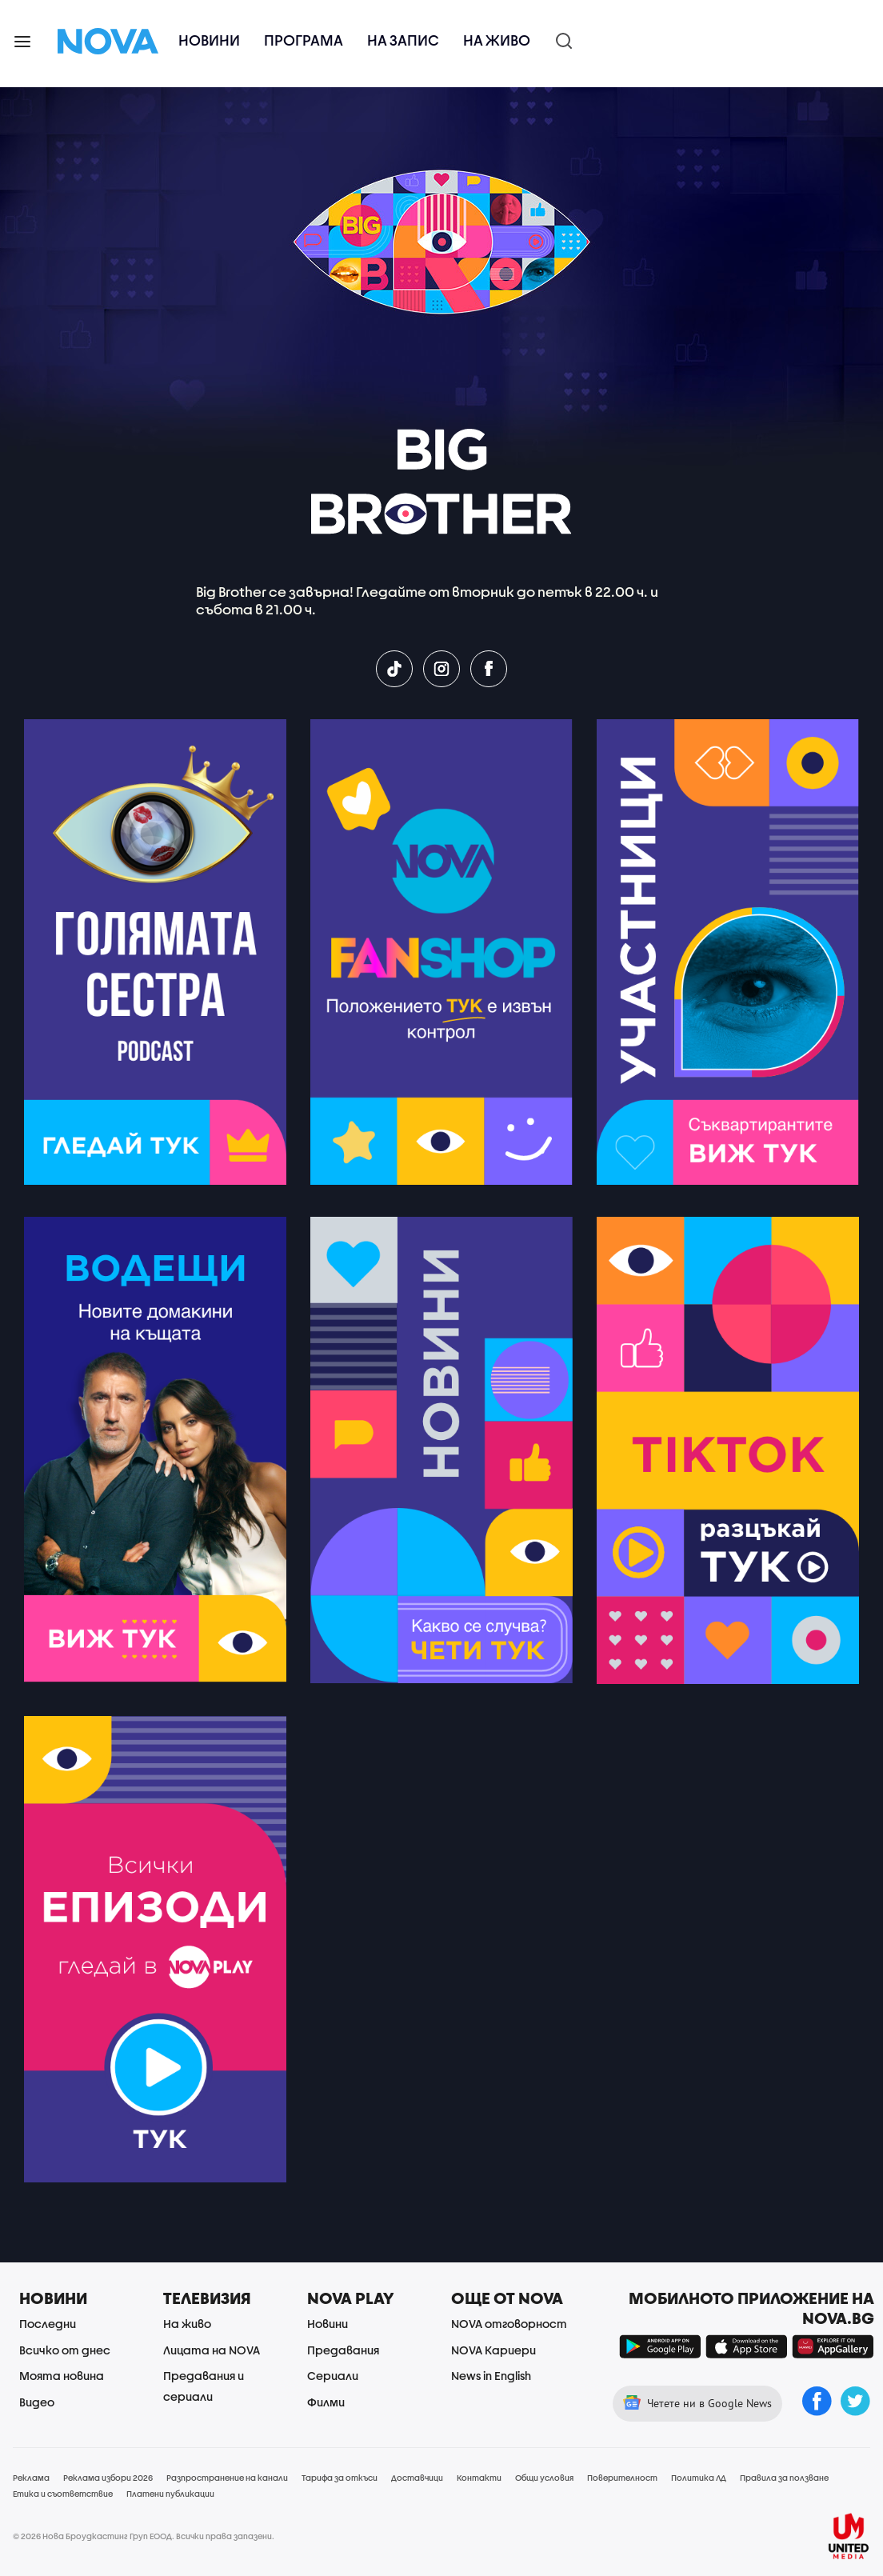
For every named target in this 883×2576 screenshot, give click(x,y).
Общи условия (544, 2477)
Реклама (31, 2477)
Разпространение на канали (227, 2477)
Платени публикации (170, 2493)
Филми (326, 2402)
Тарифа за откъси (340, 2477)
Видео (36, 2402)
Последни (47, 2323)
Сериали (332, 2375)
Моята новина (61, 2375)
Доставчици (417, 2477)
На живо (496, 40)
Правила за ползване (784, 2477)
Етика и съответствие (63, 2493)
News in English (491, 2375)
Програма (303, 40)
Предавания (343, 2350)
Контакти (479, 2477)
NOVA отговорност (509, 2323)
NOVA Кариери (493, 2350)
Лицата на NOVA (211, 2350)
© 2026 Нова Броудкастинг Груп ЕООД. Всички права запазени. (143, 2536)
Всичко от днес (64, 2350)
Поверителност (622, 2477)
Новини (209, 40)
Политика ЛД (698, 2477)
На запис (403, 40)
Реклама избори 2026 (108, 2477)
